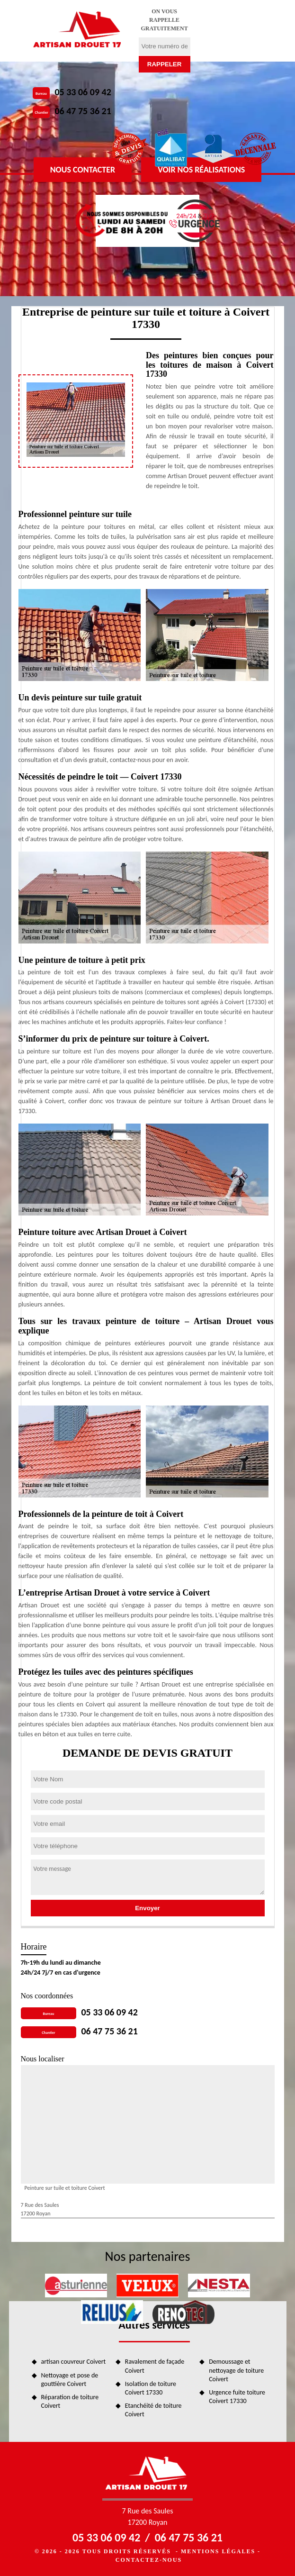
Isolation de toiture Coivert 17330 (150, 2388)
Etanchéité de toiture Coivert (153, 2410)
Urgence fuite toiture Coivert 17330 (237, 2396)
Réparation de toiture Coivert (70, 2401)
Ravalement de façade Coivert (154, 2366)
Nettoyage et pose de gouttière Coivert (69, 2379)
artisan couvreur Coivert (73, 2362)
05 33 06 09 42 (82, 92)
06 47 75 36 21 (82, 111)
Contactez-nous (149, 2560)
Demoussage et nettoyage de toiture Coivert (236, 2370)
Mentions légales (218, 2551)
